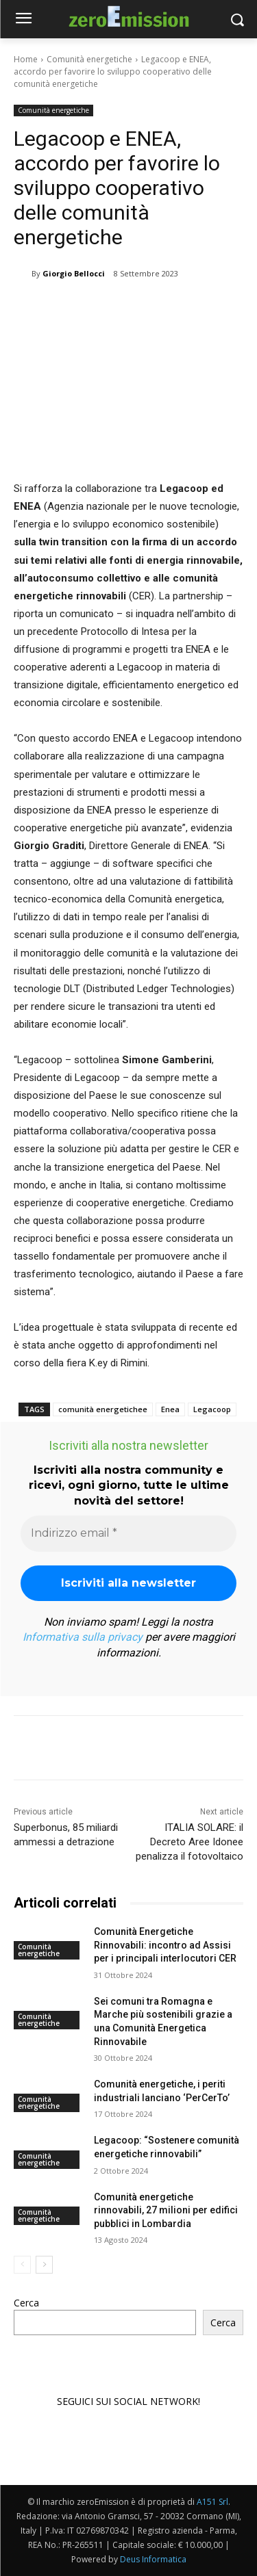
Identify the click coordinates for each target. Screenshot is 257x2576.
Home (26, 59)
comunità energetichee (102, 1409)
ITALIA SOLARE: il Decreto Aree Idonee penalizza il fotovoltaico (189, 1841)
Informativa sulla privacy (83, 1636)
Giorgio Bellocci (73, 273)
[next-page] (44, 2265)
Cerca (26, 2302)
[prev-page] (22, 2265)
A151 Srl (212, 2502)
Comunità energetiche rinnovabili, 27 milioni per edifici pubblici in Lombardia (166, 2210)
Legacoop (212, 1409)
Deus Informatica (153, 2559)
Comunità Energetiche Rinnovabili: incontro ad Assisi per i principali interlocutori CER (165, 1945)
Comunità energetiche (89, 59)
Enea (170, 1409)
